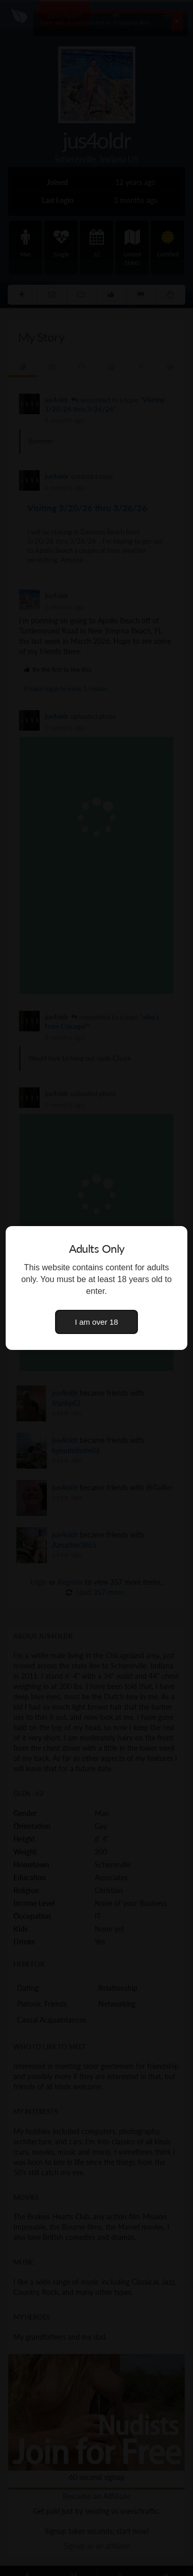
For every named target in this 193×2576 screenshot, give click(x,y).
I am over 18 (96, 1322)
